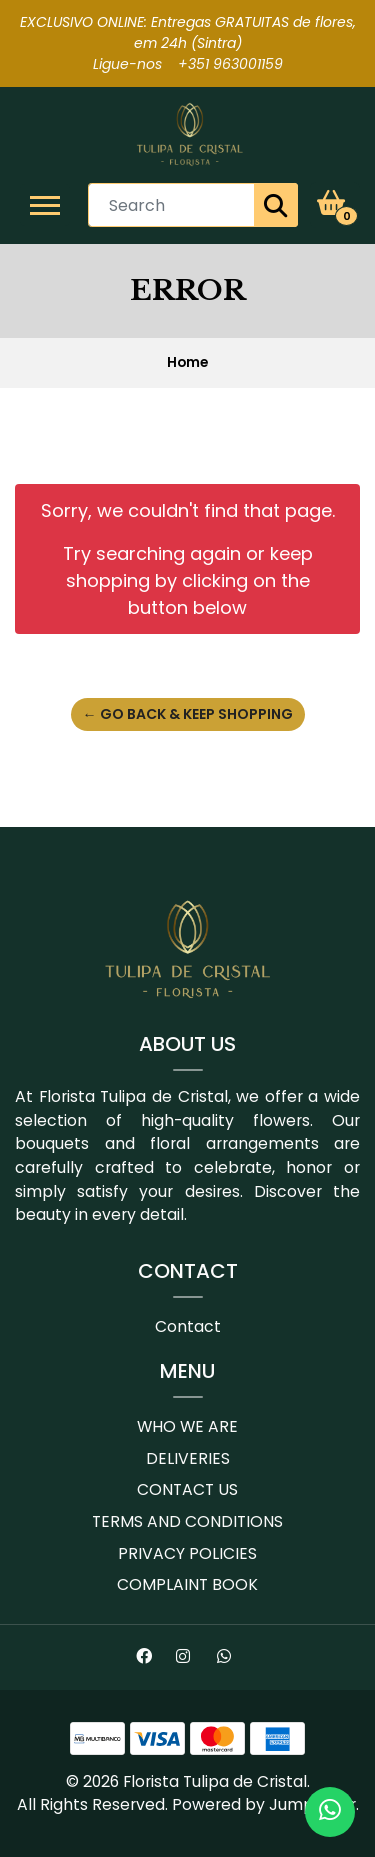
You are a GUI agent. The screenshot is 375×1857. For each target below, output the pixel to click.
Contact (188, 1326)
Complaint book (187, 1584)
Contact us (187, 1489)
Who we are (187, 1426)
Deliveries (188, 1458)
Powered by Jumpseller (264, 1804)
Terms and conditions (187, 1521)
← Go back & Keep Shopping (188, 714)
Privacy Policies (187, 1553)
